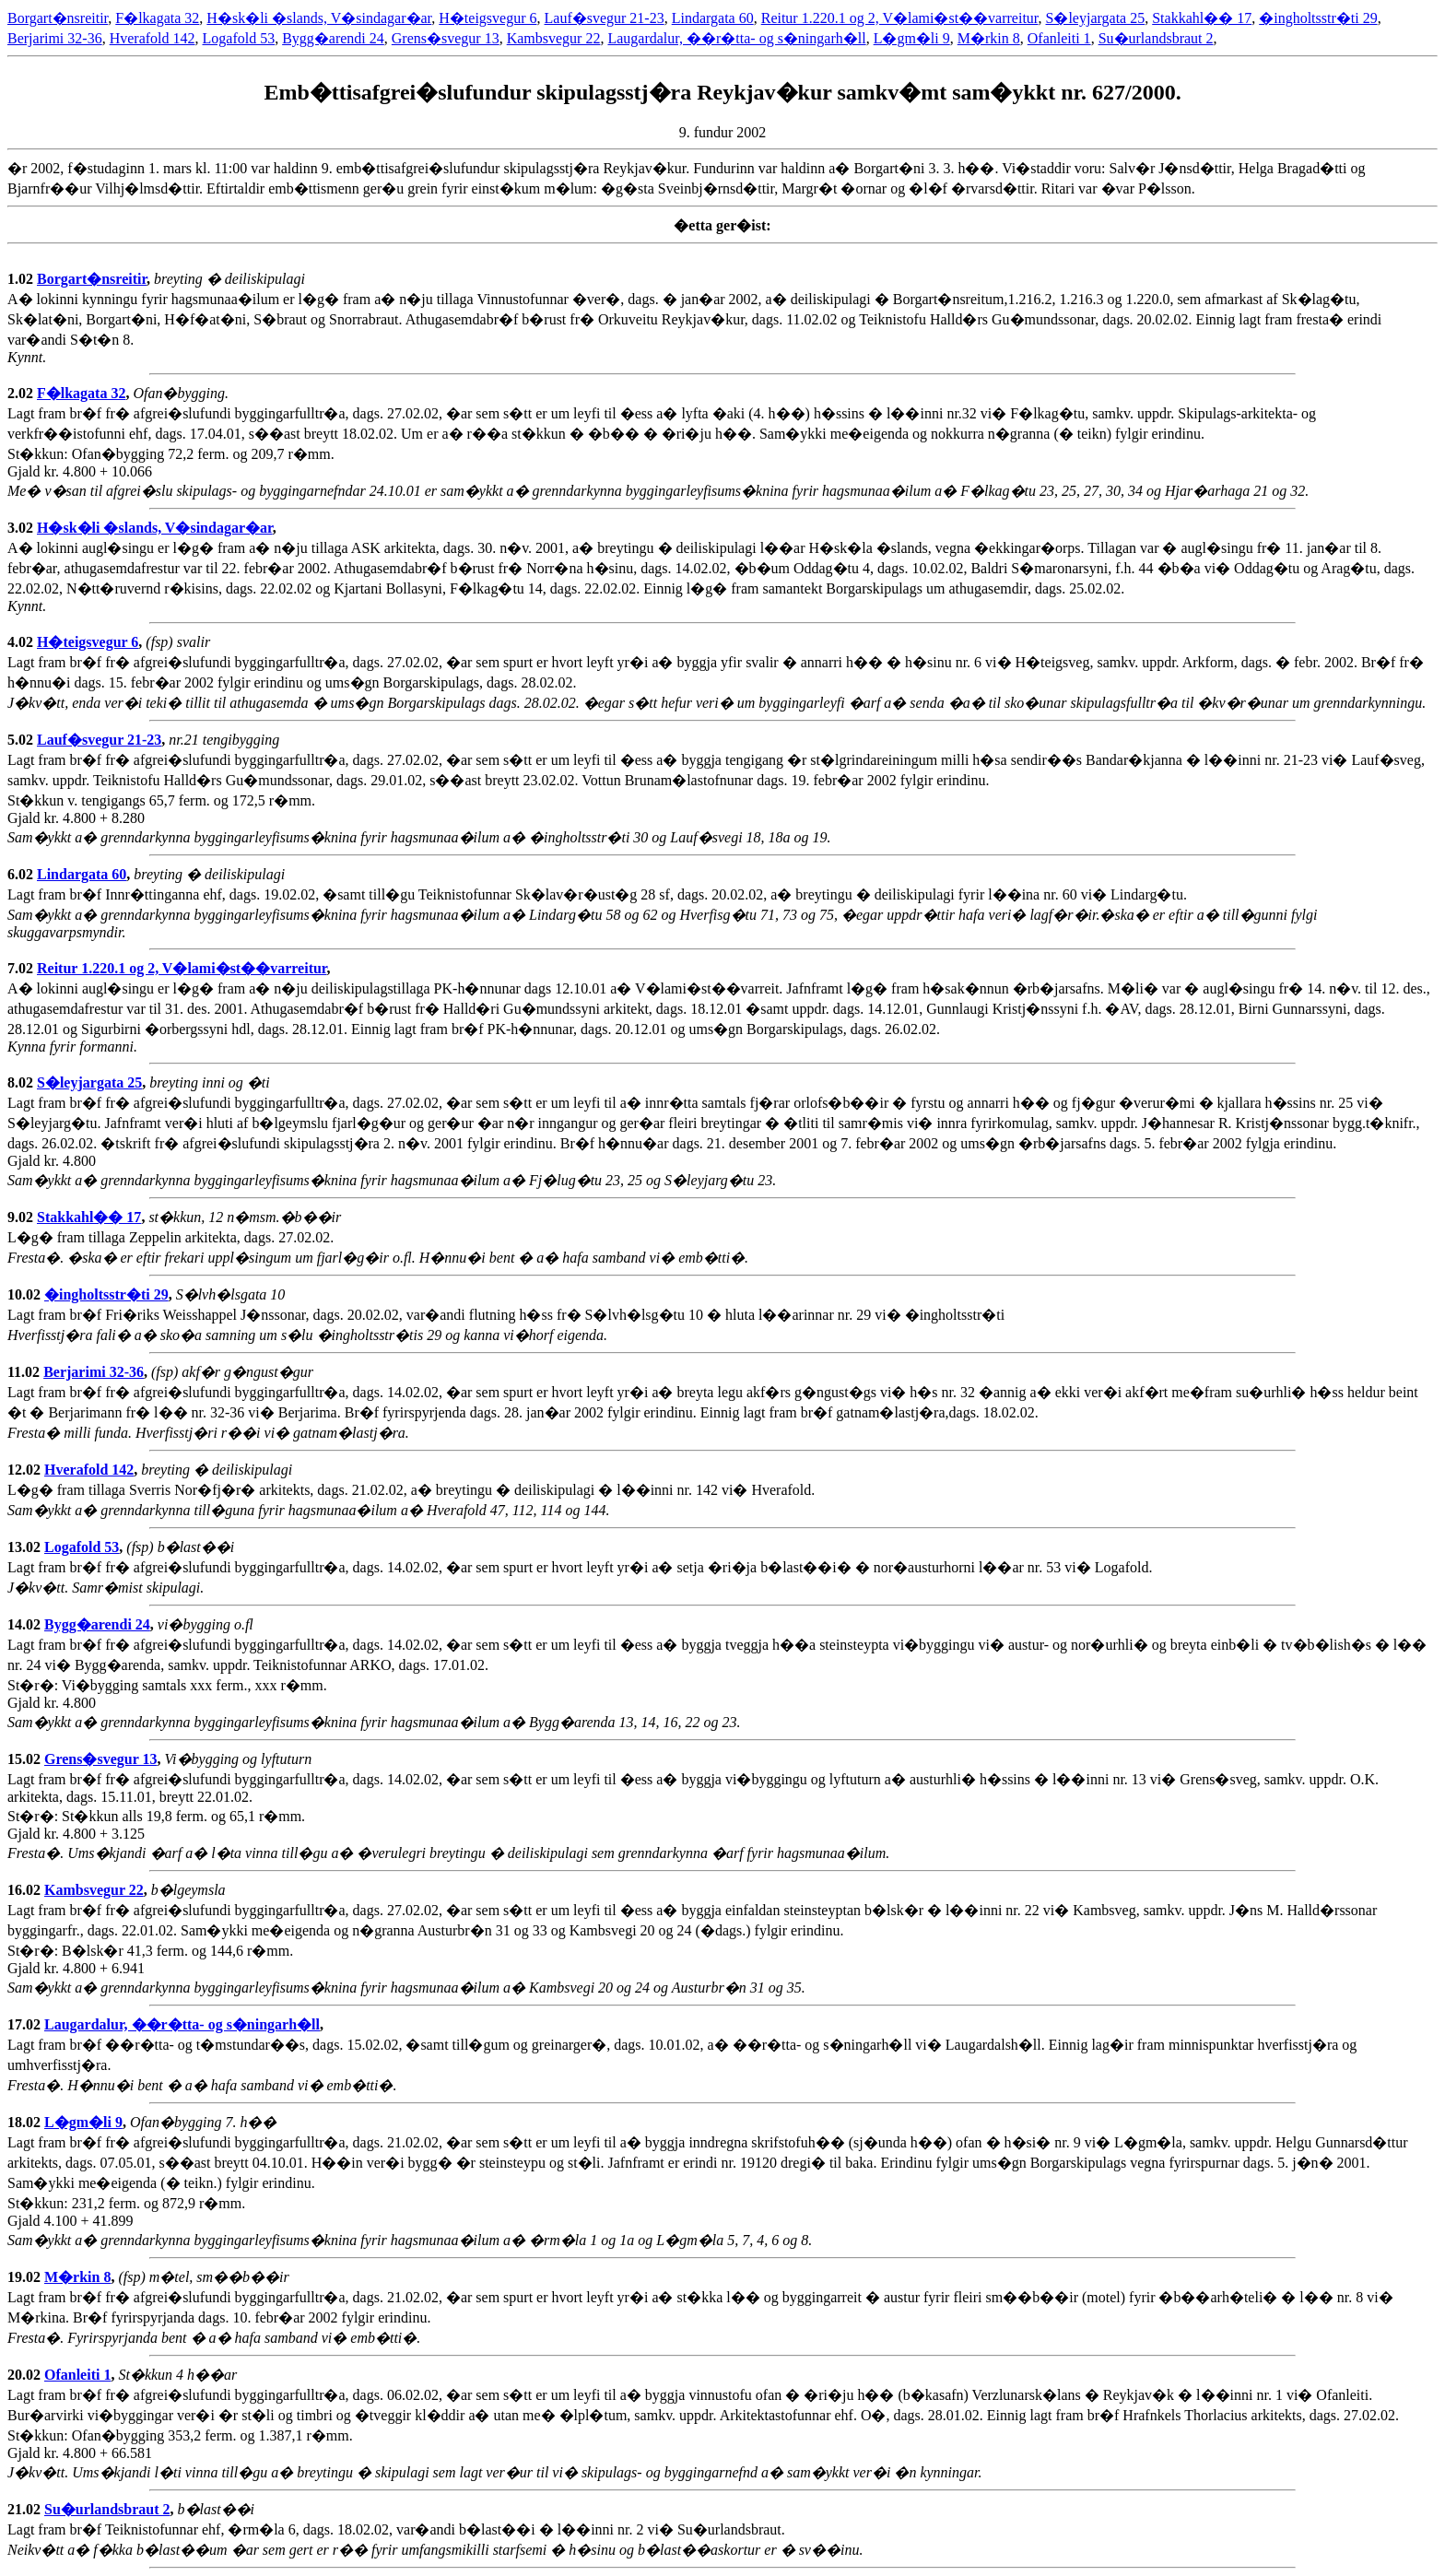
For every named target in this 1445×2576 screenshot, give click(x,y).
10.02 (25, 1294)
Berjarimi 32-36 (54, 38)
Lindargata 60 (713, 18)
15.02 (25, 1759)
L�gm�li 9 (912, 38)
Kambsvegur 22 (554, 38)
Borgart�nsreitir (57, 18)
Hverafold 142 (152, 38)
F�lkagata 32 (157, 18)
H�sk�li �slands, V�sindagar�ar (318, 18)
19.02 (25, 2277)
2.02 (22, 393)
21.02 (25, 2509)
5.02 (22, 739)
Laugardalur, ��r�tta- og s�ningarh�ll (736, 38)
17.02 (25, 2024)
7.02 (22, 968)
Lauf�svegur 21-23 (604, 18)
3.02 (22, 527)
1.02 (22, 279)
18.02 (25, 2122)
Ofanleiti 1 (1059, 38)
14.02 (25, 1624)
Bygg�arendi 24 (333, 38)
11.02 (25, 1372)
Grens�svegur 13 (445, 38)
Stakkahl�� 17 (1201, 18)
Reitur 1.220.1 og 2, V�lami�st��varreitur (900, 18)
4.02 (22, 642)
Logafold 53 (239, 38)
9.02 (22, 1217)
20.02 (25, 2374)
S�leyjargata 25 (1095, 18)
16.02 (25, 1890)
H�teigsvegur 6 (487, 18)
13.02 (25, 1547)
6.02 (22, 874)
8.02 (22, 1082)
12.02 (25, 1469)
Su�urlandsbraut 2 (1156, 38)
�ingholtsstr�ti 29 (1318, 18)
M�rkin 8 (988, 38)
